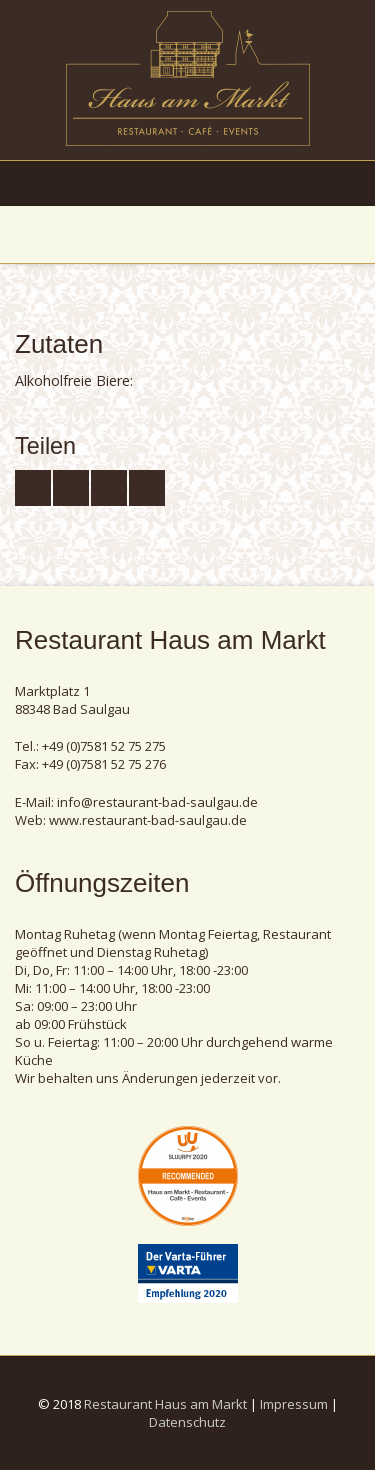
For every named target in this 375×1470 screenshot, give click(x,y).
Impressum (294, 1404)
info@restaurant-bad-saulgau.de (157, 802)
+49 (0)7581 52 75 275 (104, 746)
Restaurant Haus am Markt (165, 1404)
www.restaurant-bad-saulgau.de (148, 820)
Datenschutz (187, 1422)
